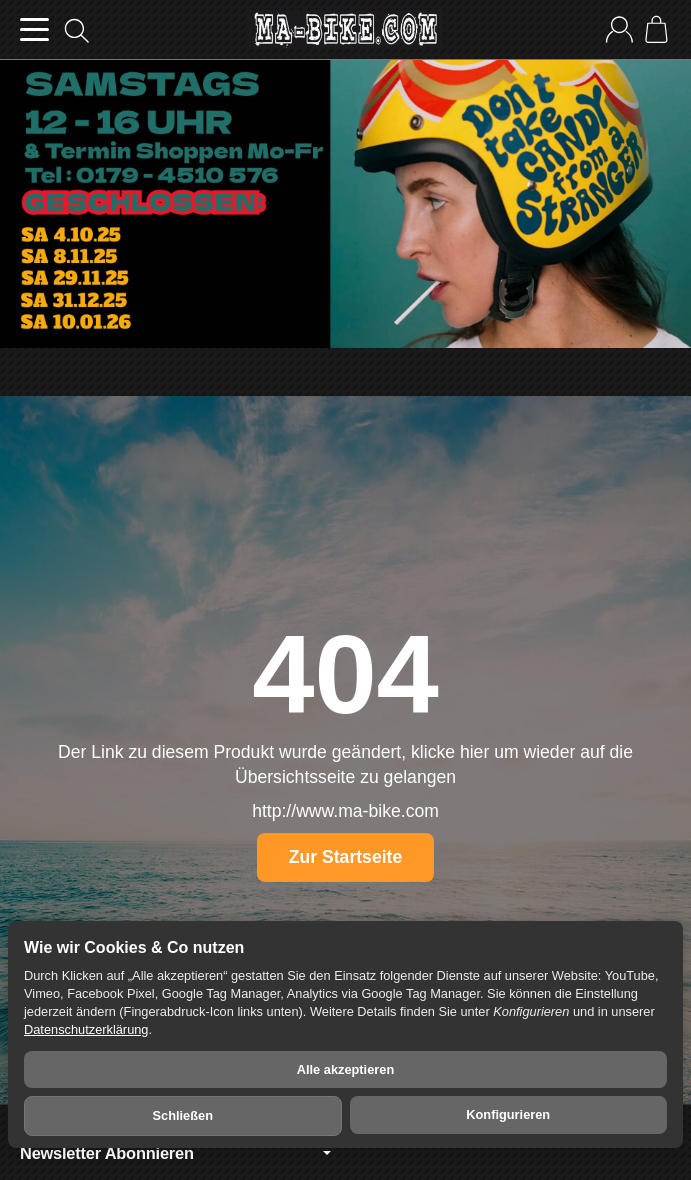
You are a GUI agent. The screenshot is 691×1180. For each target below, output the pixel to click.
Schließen (183, 1115)
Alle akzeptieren (345, 1069)
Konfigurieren (508, 1114)
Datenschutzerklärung (86, 1029)
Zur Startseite (345, 857)
